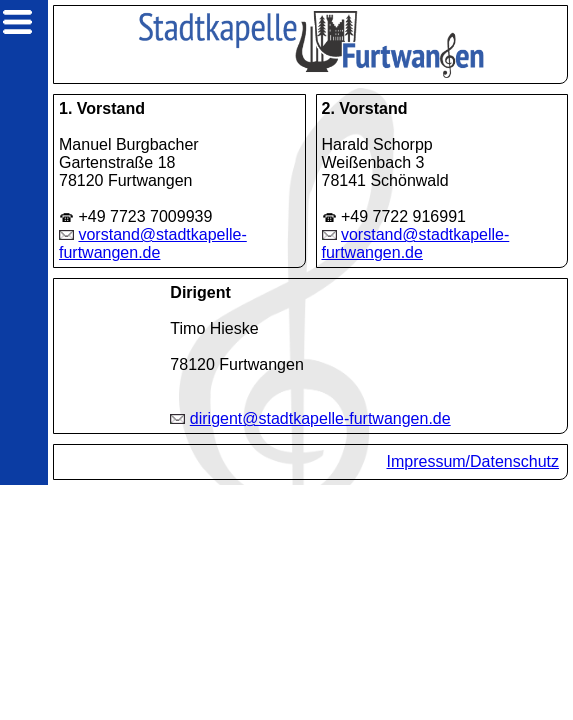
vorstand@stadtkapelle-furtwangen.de (153, 243)
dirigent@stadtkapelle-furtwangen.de (320, 418)
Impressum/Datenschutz (472, 461)
